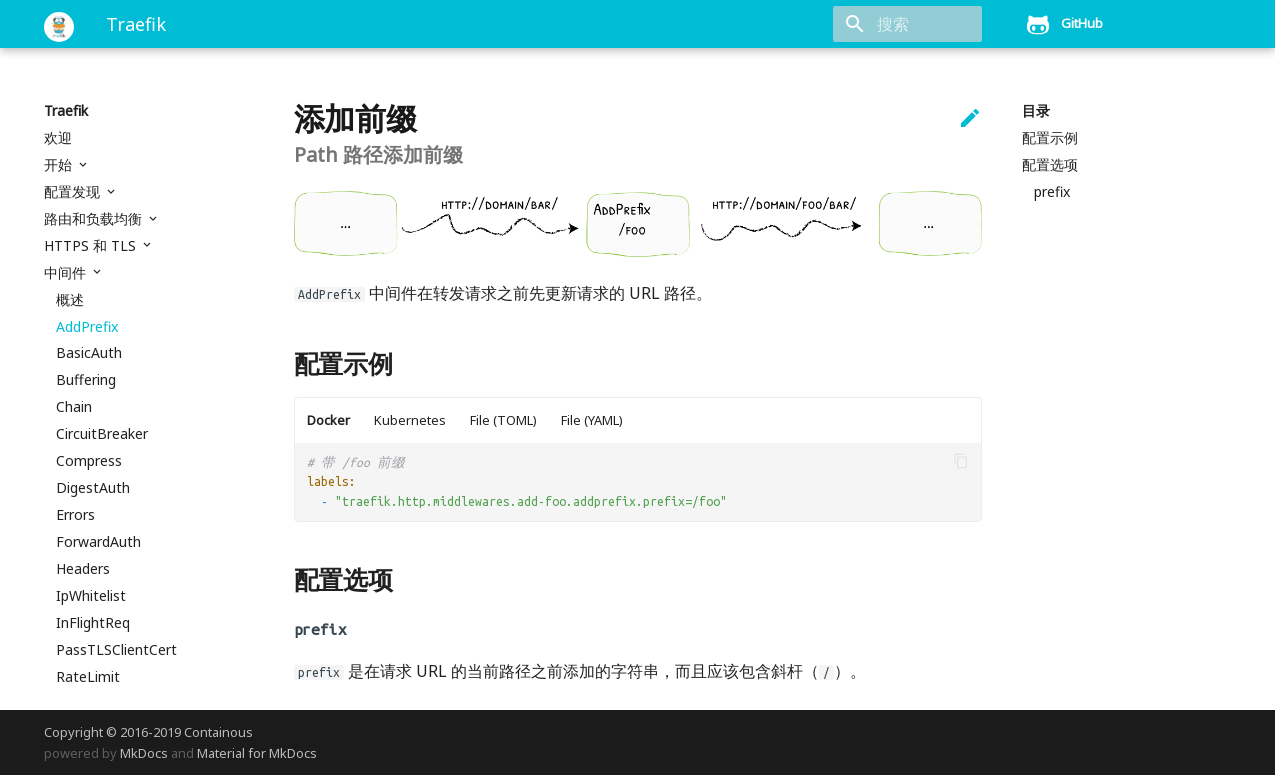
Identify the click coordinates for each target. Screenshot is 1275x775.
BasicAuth (89, 353)
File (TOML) (503, 420)
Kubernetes (410, 420)
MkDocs (144, 753)
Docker (328, 420)
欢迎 (58, 138)
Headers (83, 569)
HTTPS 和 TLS (92, 246)
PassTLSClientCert (116, 650)
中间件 (67, 273)
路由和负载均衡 (95, 219)
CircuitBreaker (102, 434)
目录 (1036, 111)
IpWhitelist (91, 596)
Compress (89, 461)
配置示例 (1050, 138)
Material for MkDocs (257, 753)
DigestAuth (93, 488)
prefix (1052, 192)
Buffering (86, 380)
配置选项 (1050, 165)
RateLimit (88, 677)
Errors (75, 515)
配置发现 (74, 192)
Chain (74, 407)
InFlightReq (93, 623)
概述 (70, 300)
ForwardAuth (98, 542)
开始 (60, 165)
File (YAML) (592, 420)
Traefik (66, 111)
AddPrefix (87, 327)
